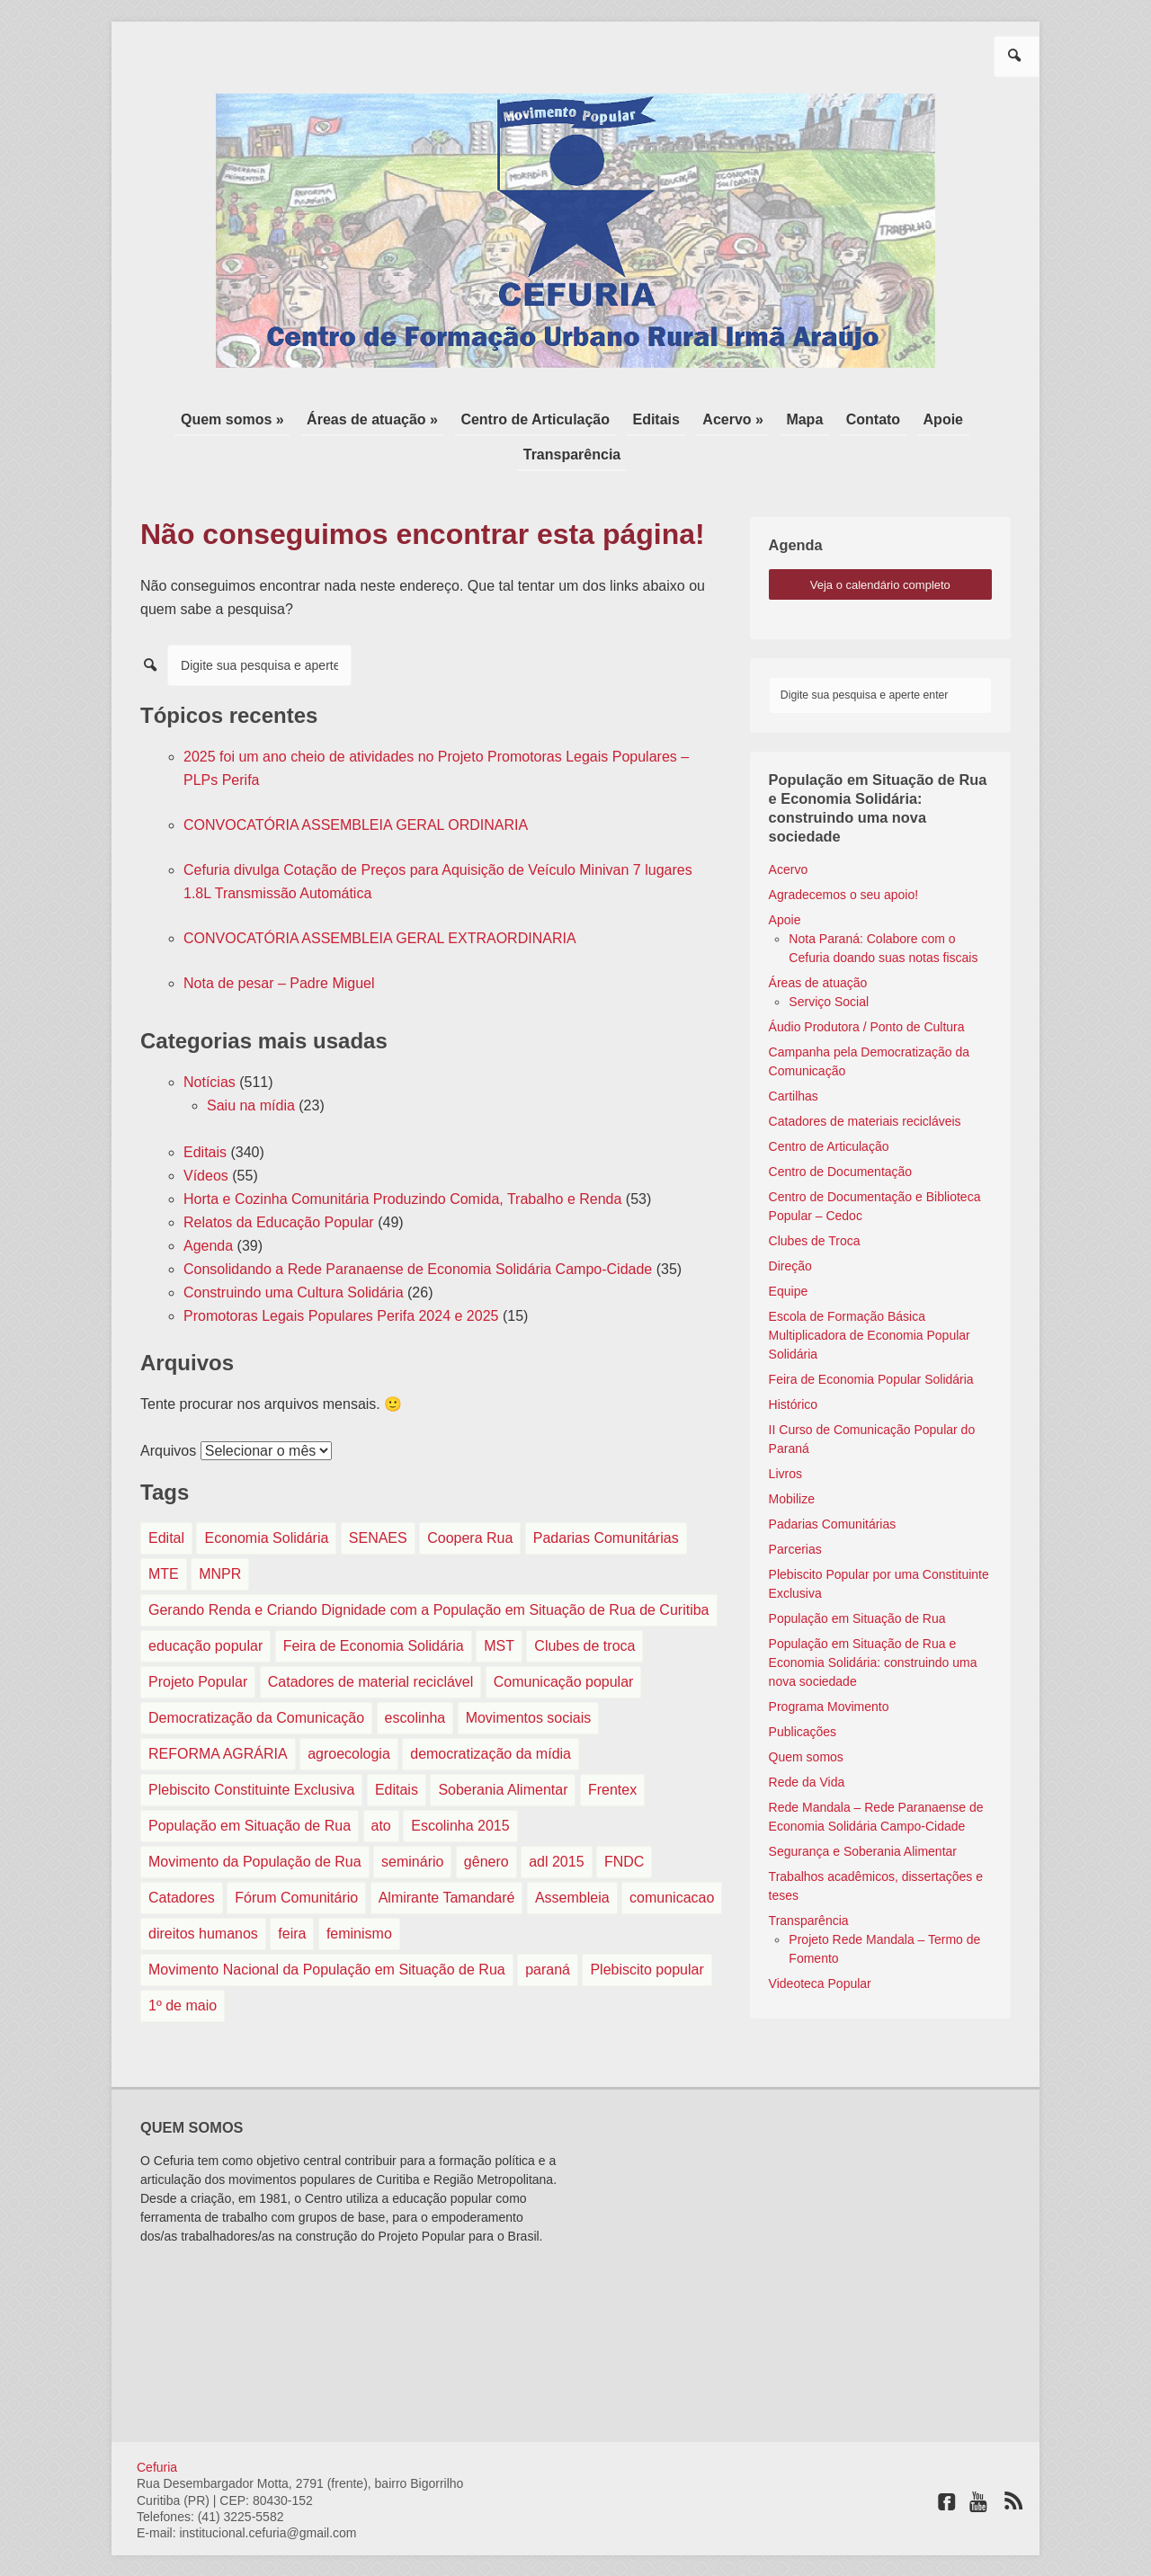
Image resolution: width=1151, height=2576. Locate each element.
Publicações (803, 1692)
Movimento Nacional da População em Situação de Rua (326, 1930)
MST (499, 1606)
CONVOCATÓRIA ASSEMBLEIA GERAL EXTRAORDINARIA (379, 898)
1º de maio (182, 1966)
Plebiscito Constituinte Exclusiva (251, 1750)
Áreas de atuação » (331, 417)
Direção (790, 1226)
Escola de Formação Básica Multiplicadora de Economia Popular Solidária (869, 1296)
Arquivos (168, 1411)
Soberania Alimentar (502, 1750)
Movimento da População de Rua (254, 1822)
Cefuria (157, 2427)
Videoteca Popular (820, 1944)
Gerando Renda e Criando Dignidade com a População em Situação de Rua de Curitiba (428, 1570)
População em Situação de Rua (249, 1786)
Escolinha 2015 (460, 1786)
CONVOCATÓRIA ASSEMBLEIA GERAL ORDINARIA (355, 785)
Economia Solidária (266, 1498)
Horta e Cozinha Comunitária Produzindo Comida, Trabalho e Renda (402, 1159)
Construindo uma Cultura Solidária (293, 1253)
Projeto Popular (197, 1642)
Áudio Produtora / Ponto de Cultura (867, 987)
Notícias (209, 1042)
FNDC (624, 1822)
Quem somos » (197, 417)
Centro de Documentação (841, 1132)
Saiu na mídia (251, 1066)
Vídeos (205, 1136)
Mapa (737, 417)
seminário (412, 1822)
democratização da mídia (490, 1714)
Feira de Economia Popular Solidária (871, 1340)
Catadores (181, 1858)
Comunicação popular (564, 1642)
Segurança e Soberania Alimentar (863, 1812)
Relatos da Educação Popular (278, 1182)
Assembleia (572, 1858)
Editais (601, 417)
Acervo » (672, 417)
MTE (163, 1534)
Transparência (950, 417)
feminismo (359, 1894)
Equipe (788, 1251)
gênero (486, 1822)
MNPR (220, 1534)
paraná (547, 1930)
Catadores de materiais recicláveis (865, 1081)
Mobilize (792, 1459)
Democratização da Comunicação (256, 1678)
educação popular (205, 1606)
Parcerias (795, 1509)
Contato (800, 417)
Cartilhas (793, 1056)
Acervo (788, 830)
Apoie (864, 417)
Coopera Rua (470, 1498)
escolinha (415, 1678)
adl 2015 (556, 1822)
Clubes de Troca (815, 1201)
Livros (785, 1434)
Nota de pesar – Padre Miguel (279, 943)
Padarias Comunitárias (606, 1498)
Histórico (793, 1365)
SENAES (378, 1498)
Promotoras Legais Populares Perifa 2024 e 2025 (340, 1276)
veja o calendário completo (880, 545)
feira (292, 1894)
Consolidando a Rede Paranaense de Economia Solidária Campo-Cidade (417, 1229)
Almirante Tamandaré (447, 1858)
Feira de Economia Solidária (373, 1606)
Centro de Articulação (487, 417)
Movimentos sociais (529, 1678)
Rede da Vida (807, 1742)
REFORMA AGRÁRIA (218, 1714)
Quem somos (806, 1717)
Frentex (612, 1750)
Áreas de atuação (818, 943)
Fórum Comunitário (296, 1858)
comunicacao (671, 1858)
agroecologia (349, 1714)
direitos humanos (203, 1894)
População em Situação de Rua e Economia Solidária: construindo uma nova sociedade (873, 1623)
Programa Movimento (829, 1667)
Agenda (208, 1206)
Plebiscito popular (646, 1930)
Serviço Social (829, 962)
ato (381, 1786)
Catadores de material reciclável (371, 1642)
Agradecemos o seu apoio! (844, 855)
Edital (166, 1498)
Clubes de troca (584, 1606)
